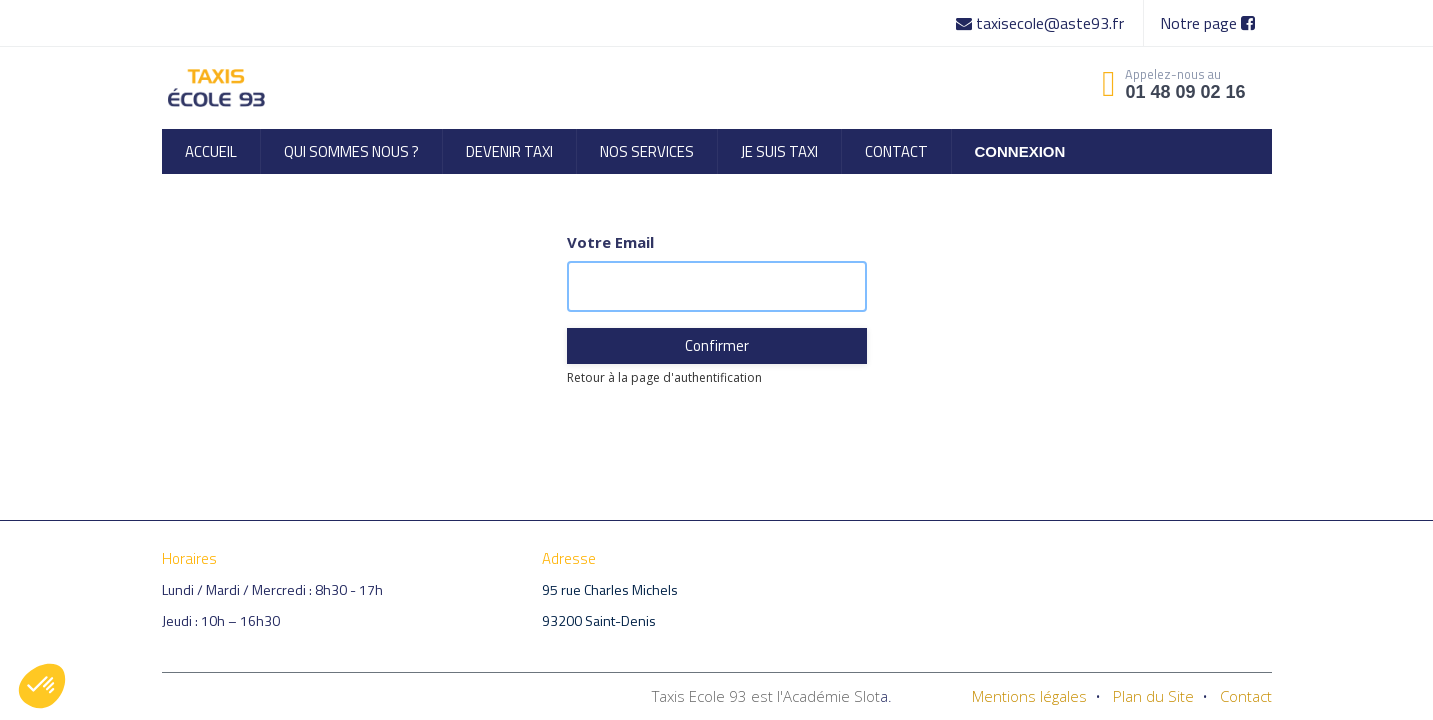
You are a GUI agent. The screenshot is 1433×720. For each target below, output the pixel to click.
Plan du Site (1153, 696)
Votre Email (610, 242)
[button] (42, 686)
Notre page (1207, 23)
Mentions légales (1029, 696)
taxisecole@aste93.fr (1042, 23)
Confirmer (717, 345)
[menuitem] (211, 151)
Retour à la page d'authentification (664, 378)
